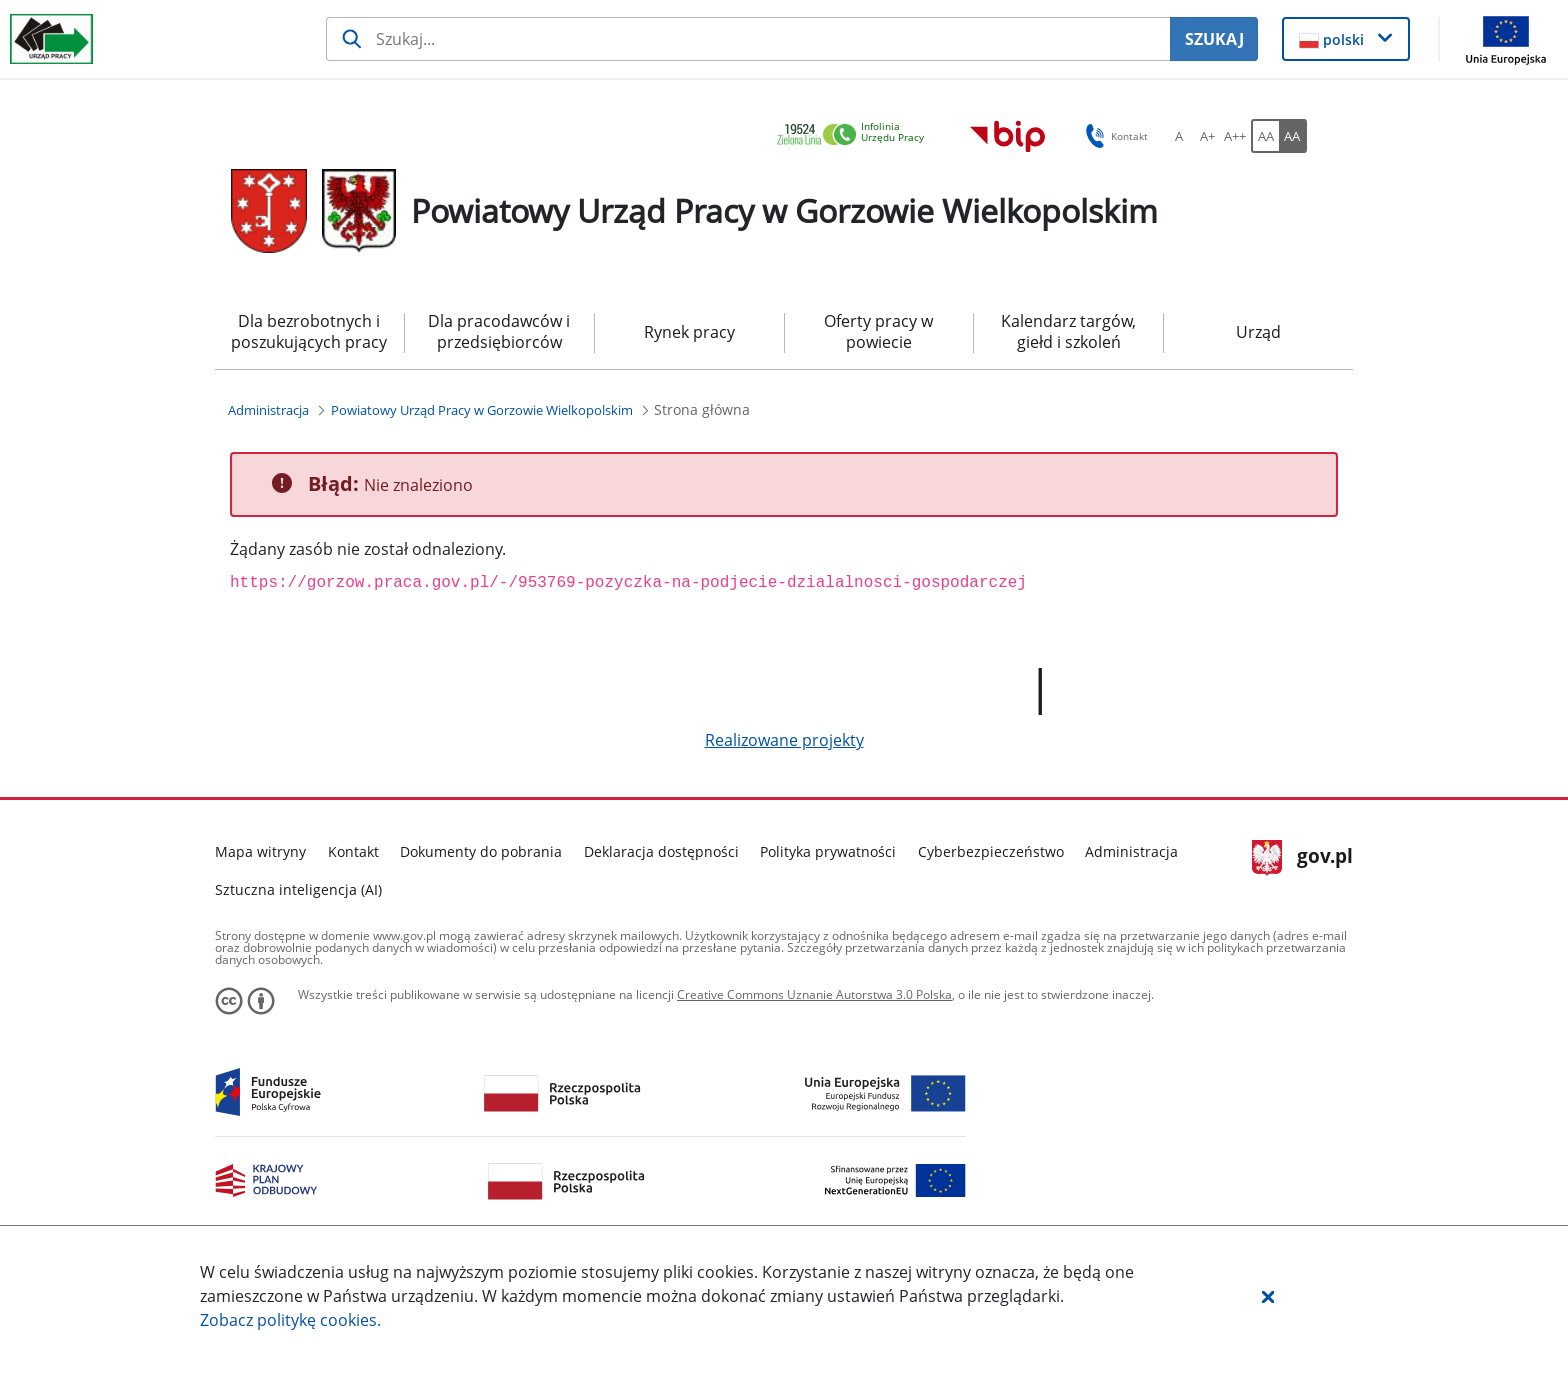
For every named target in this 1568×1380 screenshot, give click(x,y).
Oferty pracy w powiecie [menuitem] (878, 331)
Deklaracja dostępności (661, 851)
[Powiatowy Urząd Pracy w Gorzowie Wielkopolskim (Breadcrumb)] (482, 410)
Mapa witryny (260, 851)
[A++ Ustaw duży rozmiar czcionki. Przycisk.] (1235, 136)
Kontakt (353, 851)
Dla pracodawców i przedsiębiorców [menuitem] (499, 331)
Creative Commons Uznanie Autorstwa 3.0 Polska (814, 994)
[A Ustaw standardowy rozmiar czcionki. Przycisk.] (1179, 136)
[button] (1268, 1296)
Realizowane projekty (784, 740)
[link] (856, 135)
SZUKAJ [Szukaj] (1214, 39)
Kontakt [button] (1113, 136)
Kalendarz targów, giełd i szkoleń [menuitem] (1068, 331)
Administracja (1131, 851)
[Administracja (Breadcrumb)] (268, 410)
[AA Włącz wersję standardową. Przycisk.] (1265, 136)
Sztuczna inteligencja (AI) (298, 889)
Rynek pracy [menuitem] (689, 332)
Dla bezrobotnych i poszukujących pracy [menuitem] (309, 331)
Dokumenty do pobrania (481, 851)
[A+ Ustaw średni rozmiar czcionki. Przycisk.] (1207, 136)
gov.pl (1302, 858)
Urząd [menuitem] (1258, 332)
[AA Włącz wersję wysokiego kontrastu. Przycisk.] (1293, 136)
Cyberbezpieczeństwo (991, 851)
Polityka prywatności (828, 851)
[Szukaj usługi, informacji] (748, 39)
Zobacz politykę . (290, 1320)
